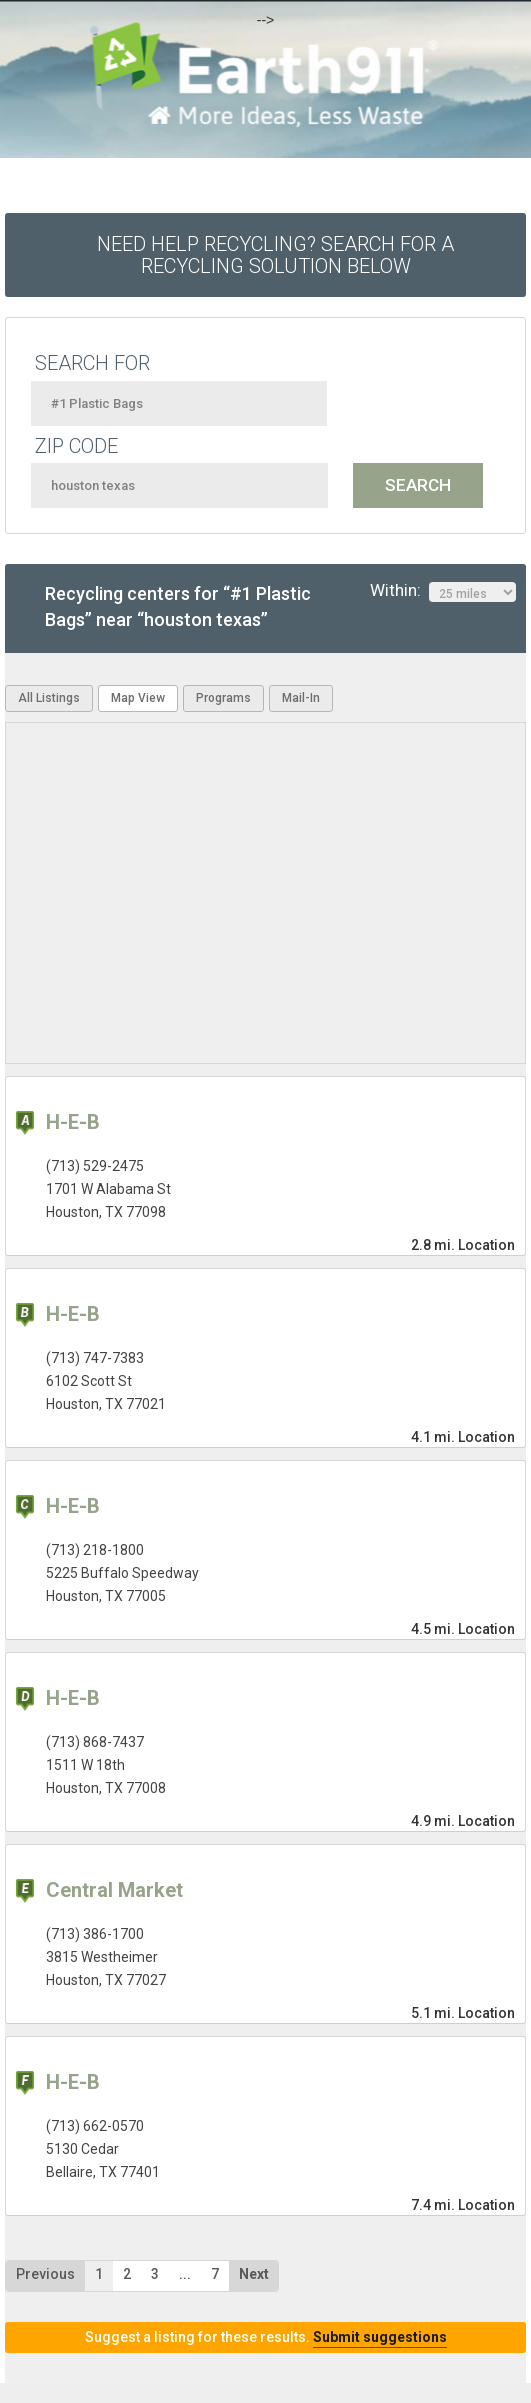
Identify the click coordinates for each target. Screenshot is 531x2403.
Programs (223, 698)
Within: (443, 591)
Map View (138, 698)
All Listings (49, 698)
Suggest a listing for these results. (266, 2337)
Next (254, 2274)
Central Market (114, 1890)
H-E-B (73, 1122)
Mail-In (301, 698)
